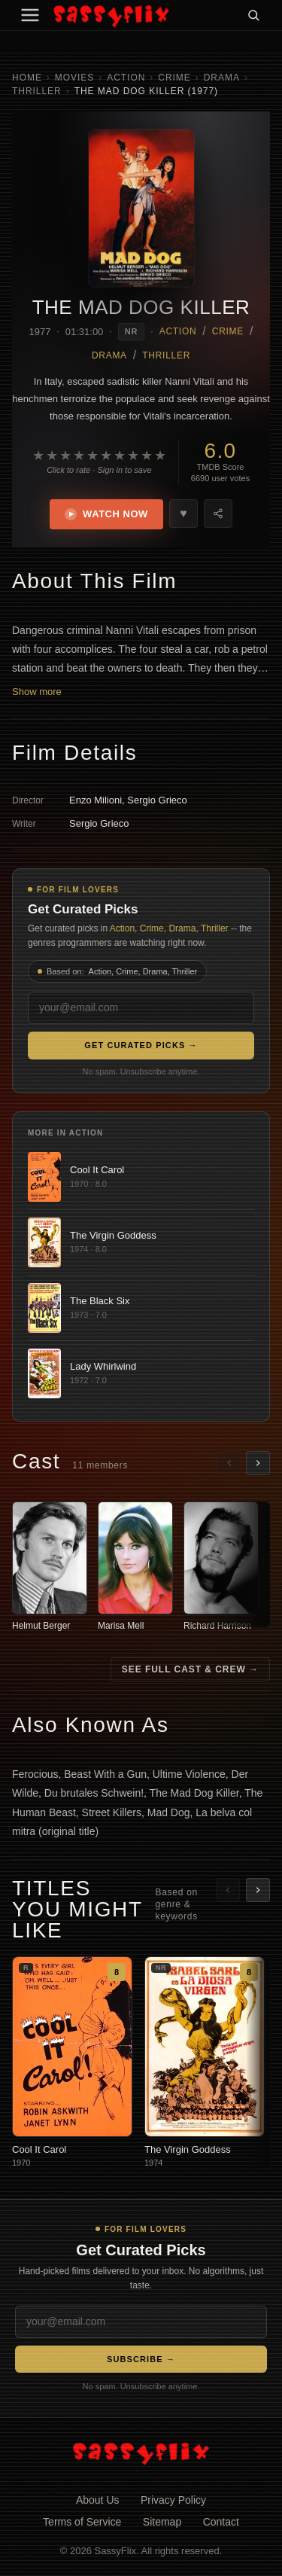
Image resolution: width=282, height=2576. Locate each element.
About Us (98, 2500)
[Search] (253, 15)
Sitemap (162, 2522)
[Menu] (30, 15)
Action (126, 77)
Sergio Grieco (156, 800)
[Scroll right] (258, 1463)
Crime (174, 77)
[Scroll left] (229, 1463)
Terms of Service (82, 2522)
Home (27, 77)
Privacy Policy (173, 2500)
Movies (74, 77)
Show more (37, 691)
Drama (222, 77)
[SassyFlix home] (141, 2452)
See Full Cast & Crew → (190, 1669)
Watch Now (106, 514)
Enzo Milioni (95, 800)
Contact (221, 2522)
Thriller (37, 91)
